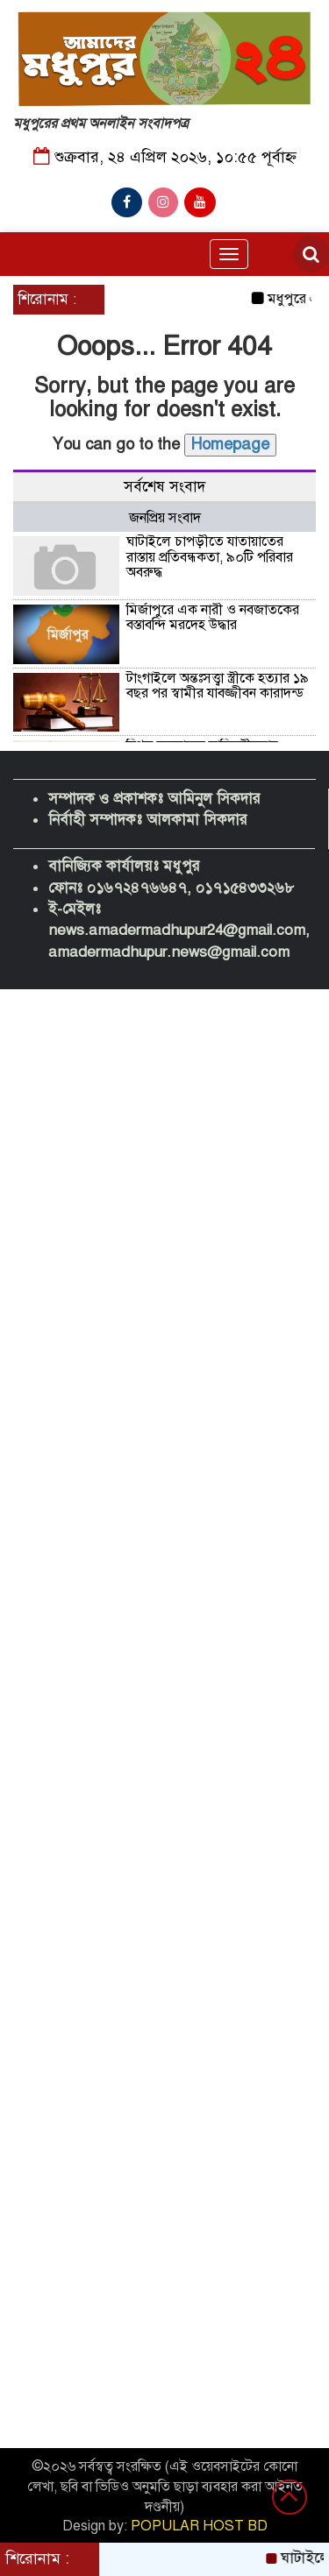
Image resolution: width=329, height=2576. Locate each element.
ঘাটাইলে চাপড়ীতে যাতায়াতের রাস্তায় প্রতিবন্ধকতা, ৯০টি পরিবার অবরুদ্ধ (209, 557)
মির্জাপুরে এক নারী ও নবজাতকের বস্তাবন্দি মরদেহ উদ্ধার (212, 617)
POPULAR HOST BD (199, 2526)
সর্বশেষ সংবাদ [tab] (164, 487)
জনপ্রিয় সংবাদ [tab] (165, 518)
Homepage (230, 444)
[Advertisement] (164, 1098)
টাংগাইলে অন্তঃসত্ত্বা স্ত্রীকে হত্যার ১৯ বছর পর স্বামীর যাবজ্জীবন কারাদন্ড (217, 686)
